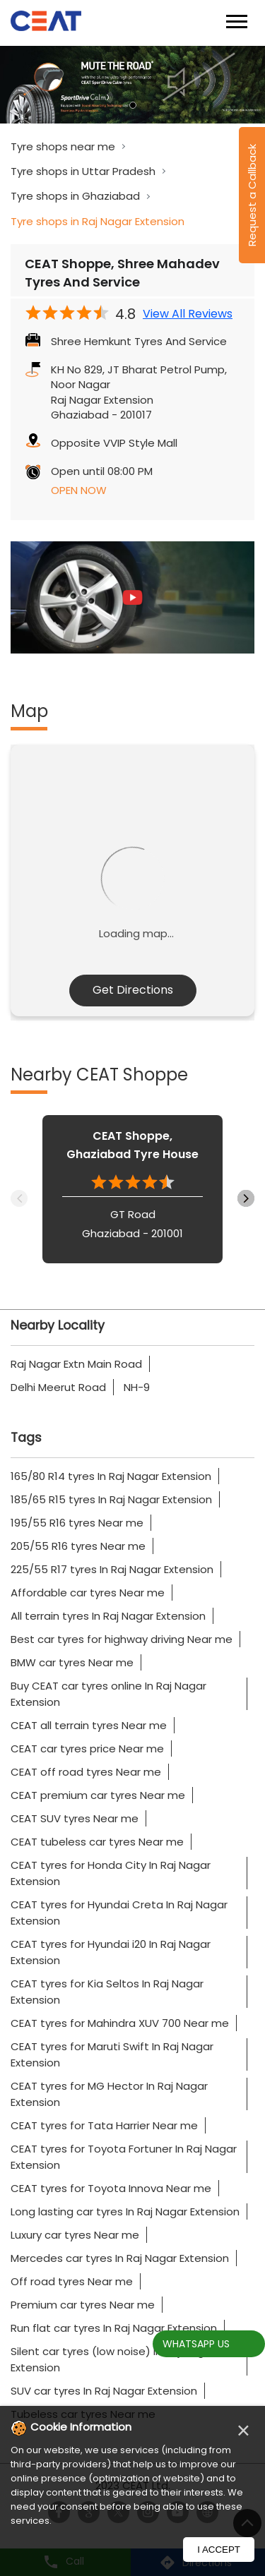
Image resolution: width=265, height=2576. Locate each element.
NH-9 (137, 1387)
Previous (19, 1198)
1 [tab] (132, 105)
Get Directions (133, 990)
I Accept (218, 2549)
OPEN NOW (79, 490)
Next (245, 1198)
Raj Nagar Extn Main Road (76, 1363)
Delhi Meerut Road (58, 1387)
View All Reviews (187, 314)
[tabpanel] (132, 85)
